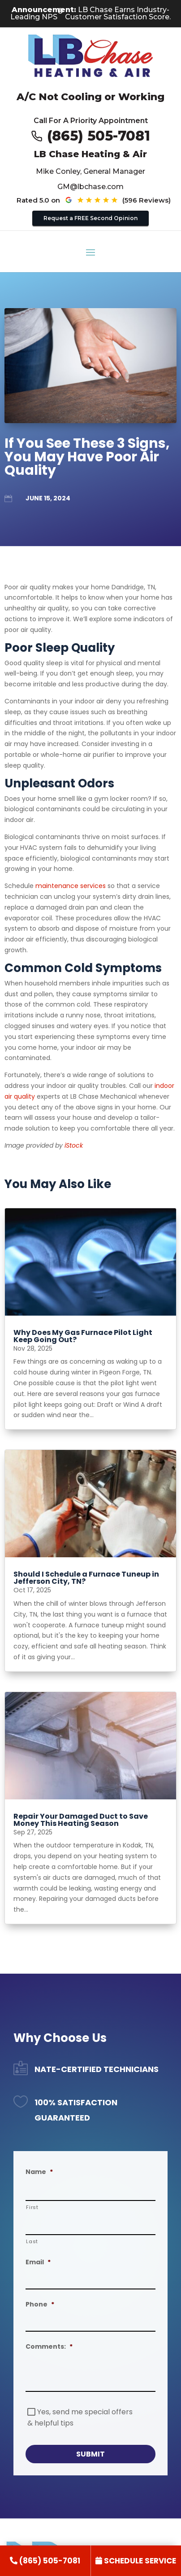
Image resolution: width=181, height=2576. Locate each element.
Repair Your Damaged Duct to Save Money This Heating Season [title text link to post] (80, 1820)
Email (38, 2262)
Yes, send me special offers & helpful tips (80, 2417)
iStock (74, 1145)
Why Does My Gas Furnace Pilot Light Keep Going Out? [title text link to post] (82, 1336)
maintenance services (70, 885)
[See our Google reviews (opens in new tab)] (114, 200)
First (32, 2207)
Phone (40, 2304)
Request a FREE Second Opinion (90, 218)
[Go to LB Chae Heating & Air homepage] (90, 57)
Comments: (49, 2346)
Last (32, 2241)
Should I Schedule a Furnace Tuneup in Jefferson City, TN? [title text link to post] (86, 1577)
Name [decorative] (39, 2172)
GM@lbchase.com (90, 186)
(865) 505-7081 (98, 136)
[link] (45, 2560)
